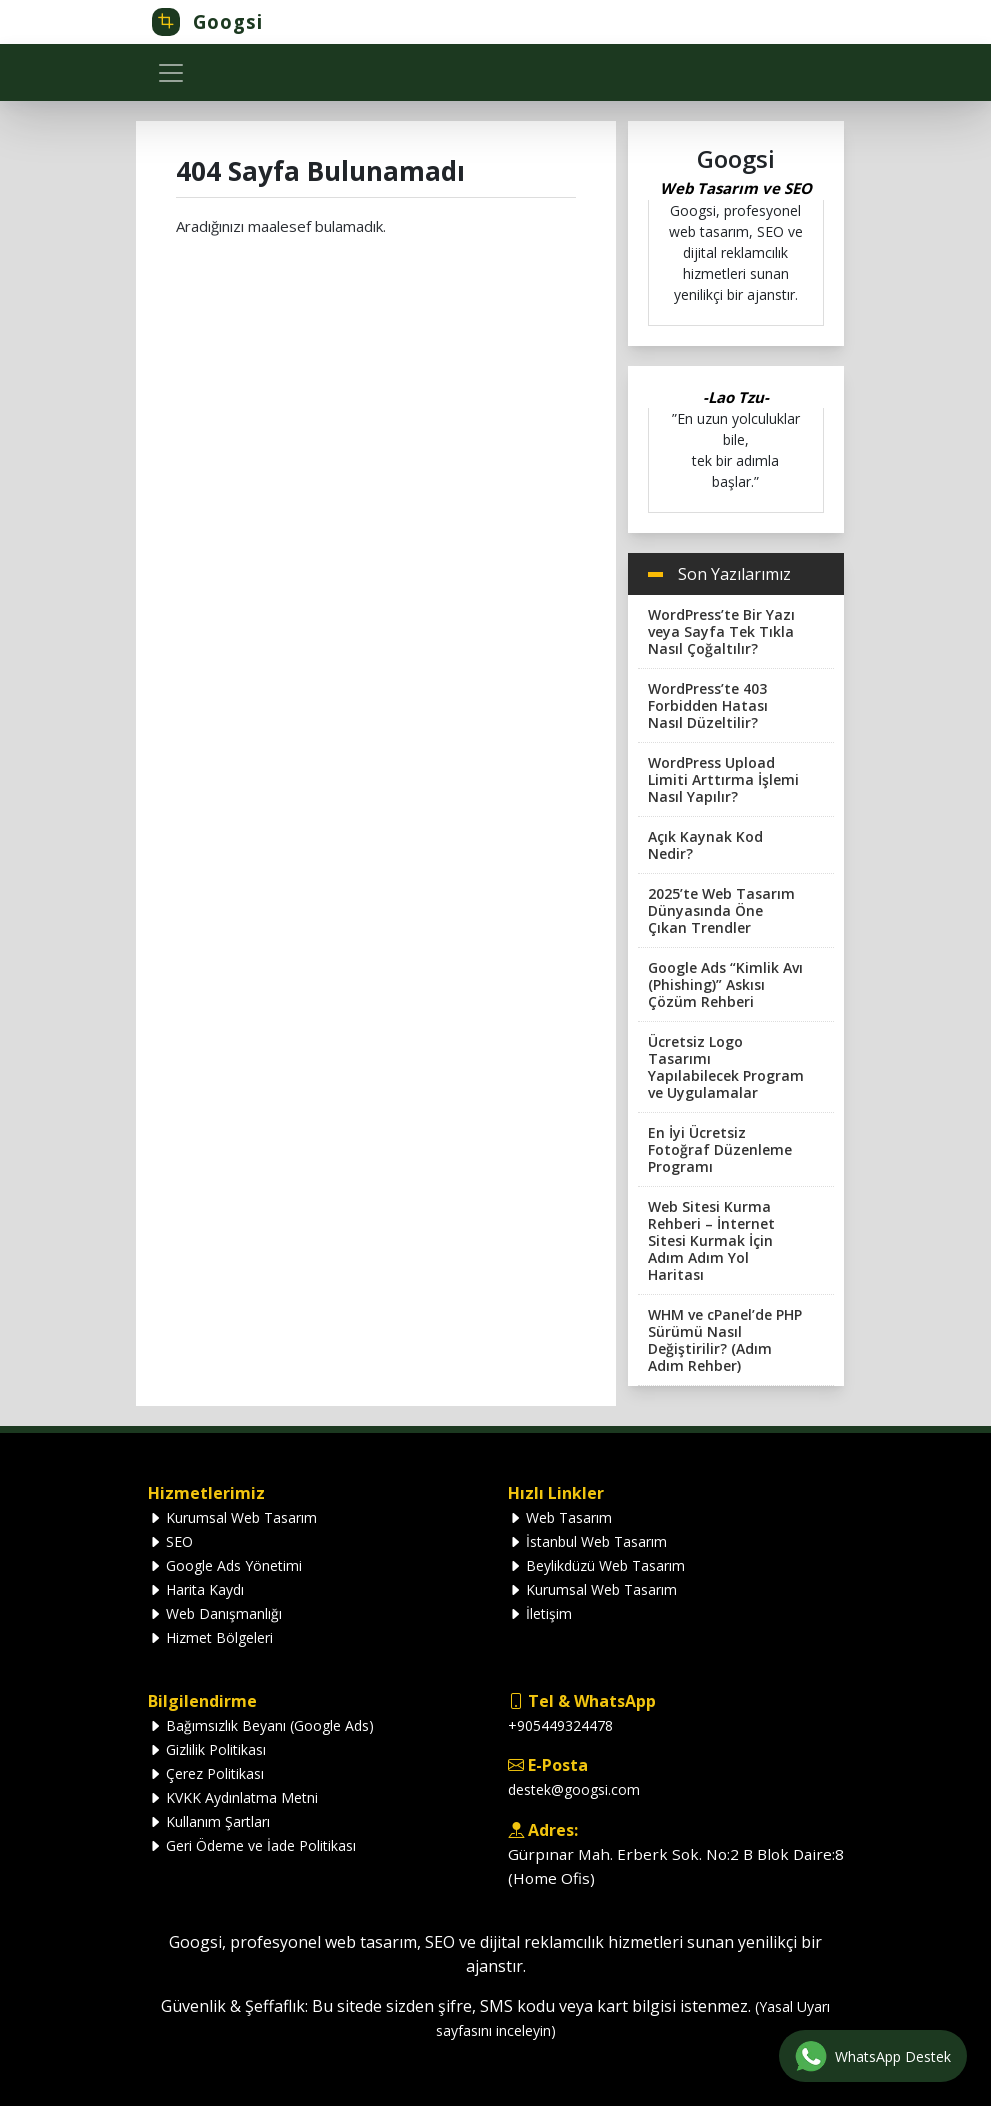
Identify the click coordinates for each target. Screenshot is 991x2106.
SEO (170, 1541)
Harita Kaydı (196, 1589)
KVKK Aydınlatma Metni (233, 1797)
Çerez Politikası (206, 1773)
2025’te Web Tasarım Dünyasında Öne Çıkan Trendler (721, 910)
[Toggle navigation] (171, 73)
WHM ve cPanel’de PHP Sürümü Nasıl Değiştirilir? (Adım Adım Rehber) (725, 1340)
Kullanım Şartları (209, 1821)
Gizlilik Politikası (207, 1749)
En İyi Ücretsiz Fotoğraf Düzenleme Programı (720, 1149)
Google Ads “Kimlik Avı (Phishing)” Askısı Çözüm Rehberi (725, 984)
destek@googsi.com (574, 1789)
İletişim (540, 1613)
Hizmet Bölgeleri (210, 1637)
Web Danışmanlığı (215, 1613)
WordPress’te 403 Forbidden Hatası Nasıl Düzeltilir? (708, 705)
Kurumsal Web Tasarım (232, 1517)
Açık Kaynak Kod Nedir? (705, 845)
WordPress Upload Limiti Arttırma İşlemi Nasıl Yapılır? (723, 779)
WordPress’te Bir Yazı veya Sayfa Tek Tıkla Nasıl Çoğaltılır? (721, 631)
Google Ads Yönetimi (225, 1565)
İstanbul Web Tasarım (587, 1541)
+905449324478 (560, 1725)
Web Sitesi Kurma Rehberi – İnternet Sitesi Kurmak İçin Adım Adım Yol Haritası (711, 1240)
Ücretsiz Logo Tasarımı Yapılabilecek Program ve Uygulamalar (726, 1067)
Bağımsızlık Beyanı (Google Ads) (261, 1725)
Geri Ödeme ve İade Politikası (252, 1845)
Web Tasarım (560, 1517)
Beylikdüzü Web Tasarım (596, 1565)
